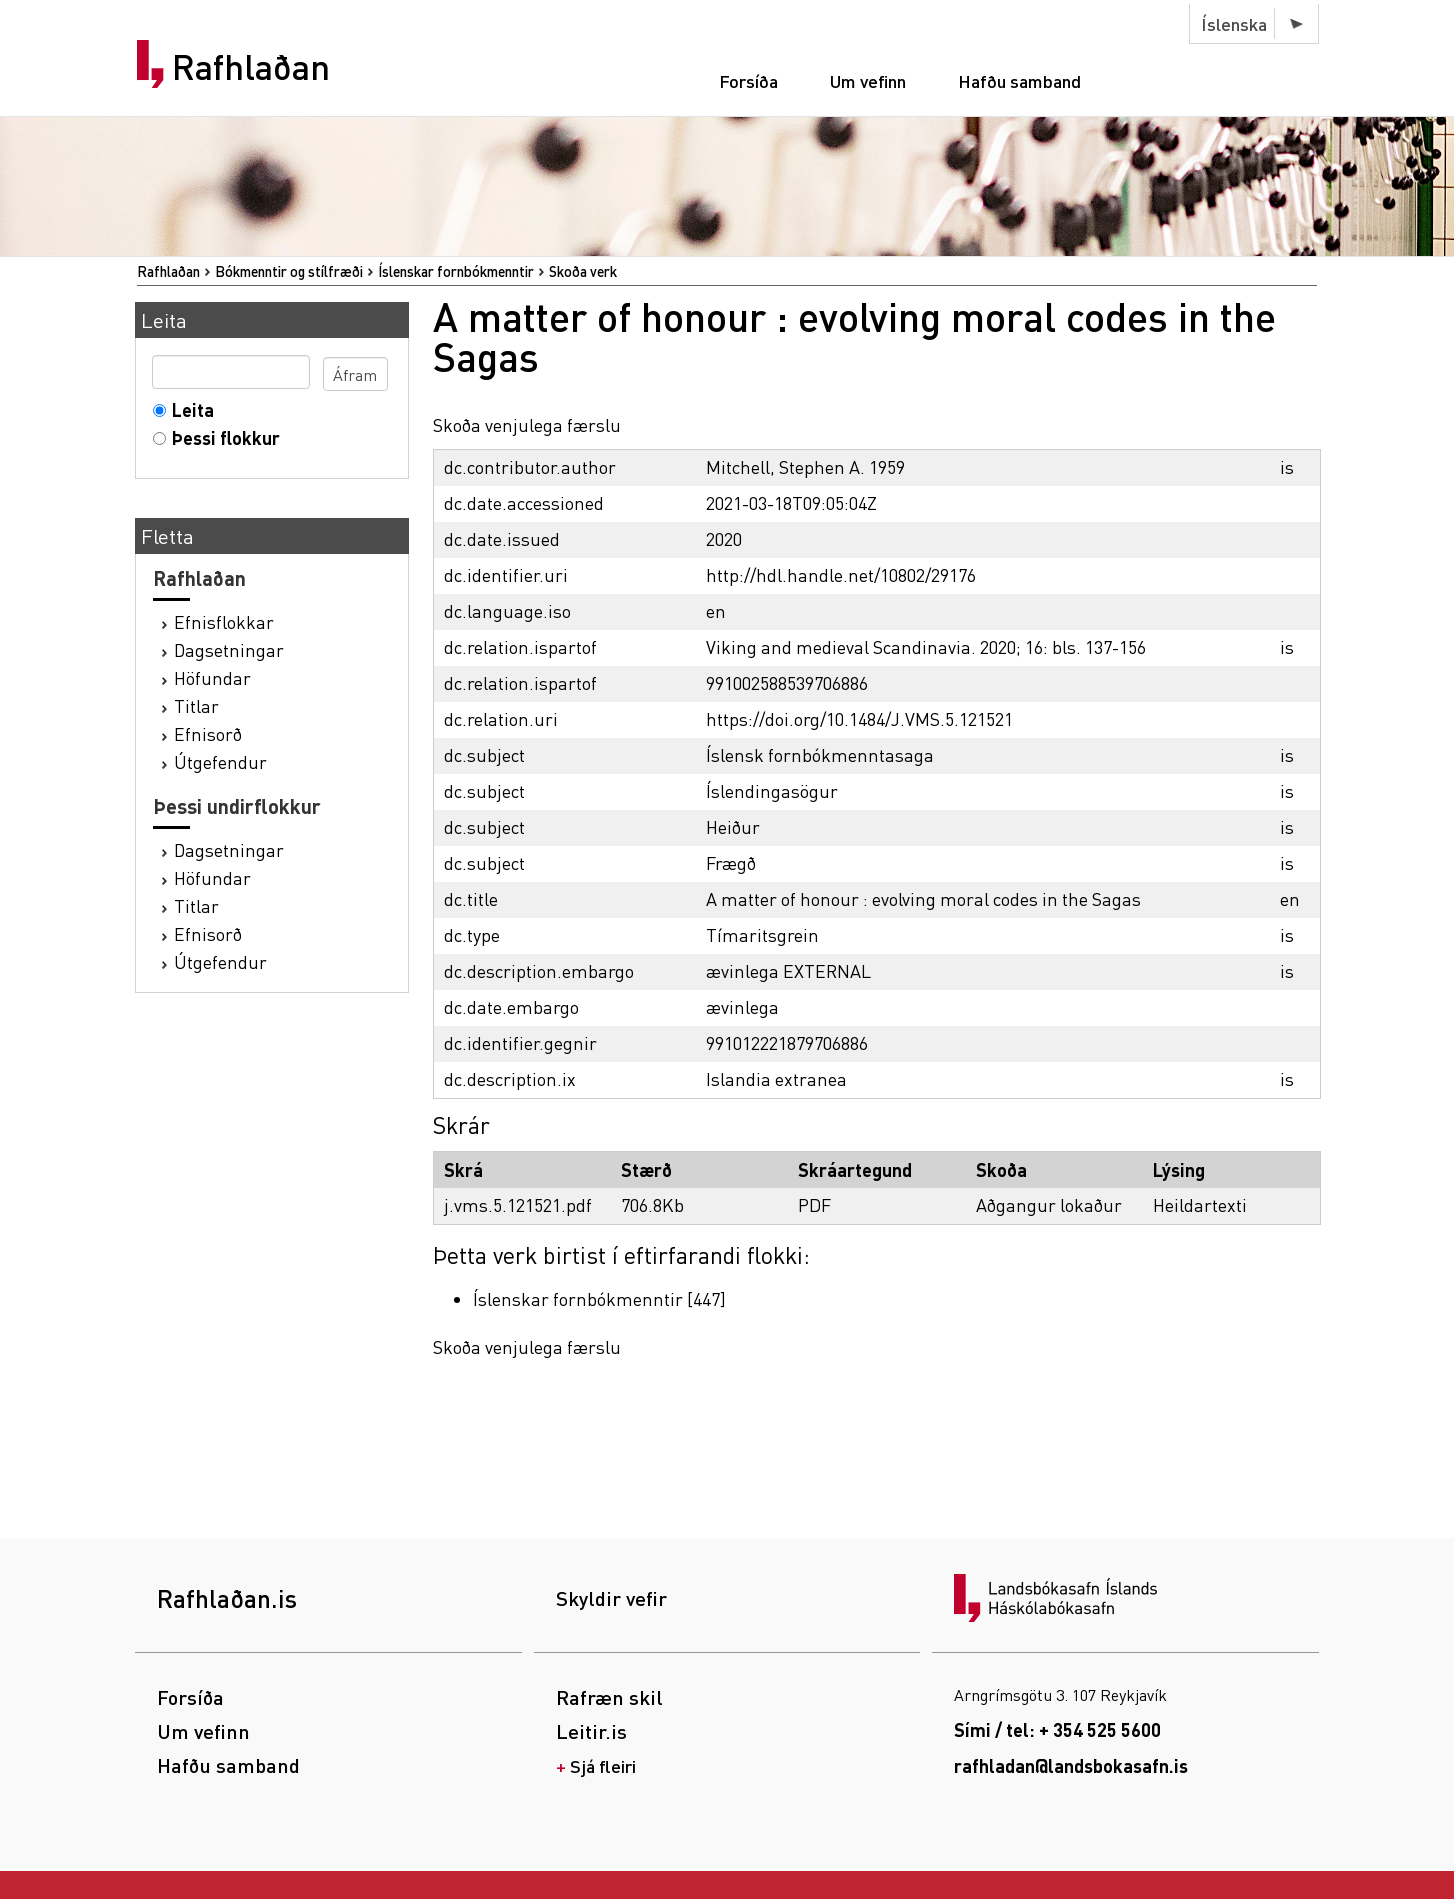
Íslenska (1234, 23)
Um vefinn (868, 80)
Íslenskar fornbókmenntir (456, 271)
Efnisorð (208, 733)
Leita (188, 409)
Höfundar (212, 677)
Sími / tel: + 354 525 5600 (1057, 1729)
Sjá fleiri (603, 1765)
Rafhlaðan (251, 67)
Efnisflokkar (224, 621)
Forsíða (748, 80)
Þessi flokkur (221, 437)
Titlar (196, 705)
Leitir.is (591, 1731)
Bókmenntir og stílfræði (289, 271)
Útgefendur (220, 761)
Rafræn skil (609, 1697)
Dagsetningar (229, 649)
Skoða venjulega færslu (527, 424)
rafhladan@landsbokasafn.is (1071, 1765)
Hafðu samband (1019, 80)
